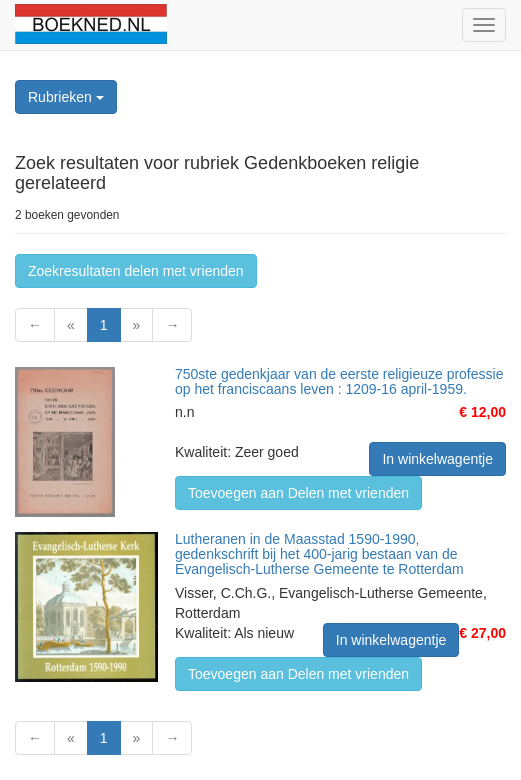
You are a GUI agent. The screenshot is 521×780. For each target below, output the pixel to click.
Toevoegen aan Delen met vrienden (298, 493)
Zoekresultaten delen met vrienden (136, 271)
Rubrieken (66, 97)
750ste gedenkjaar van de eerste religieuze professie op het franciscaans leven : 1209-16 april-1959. (339, 381)
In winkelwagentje (437, 459)
